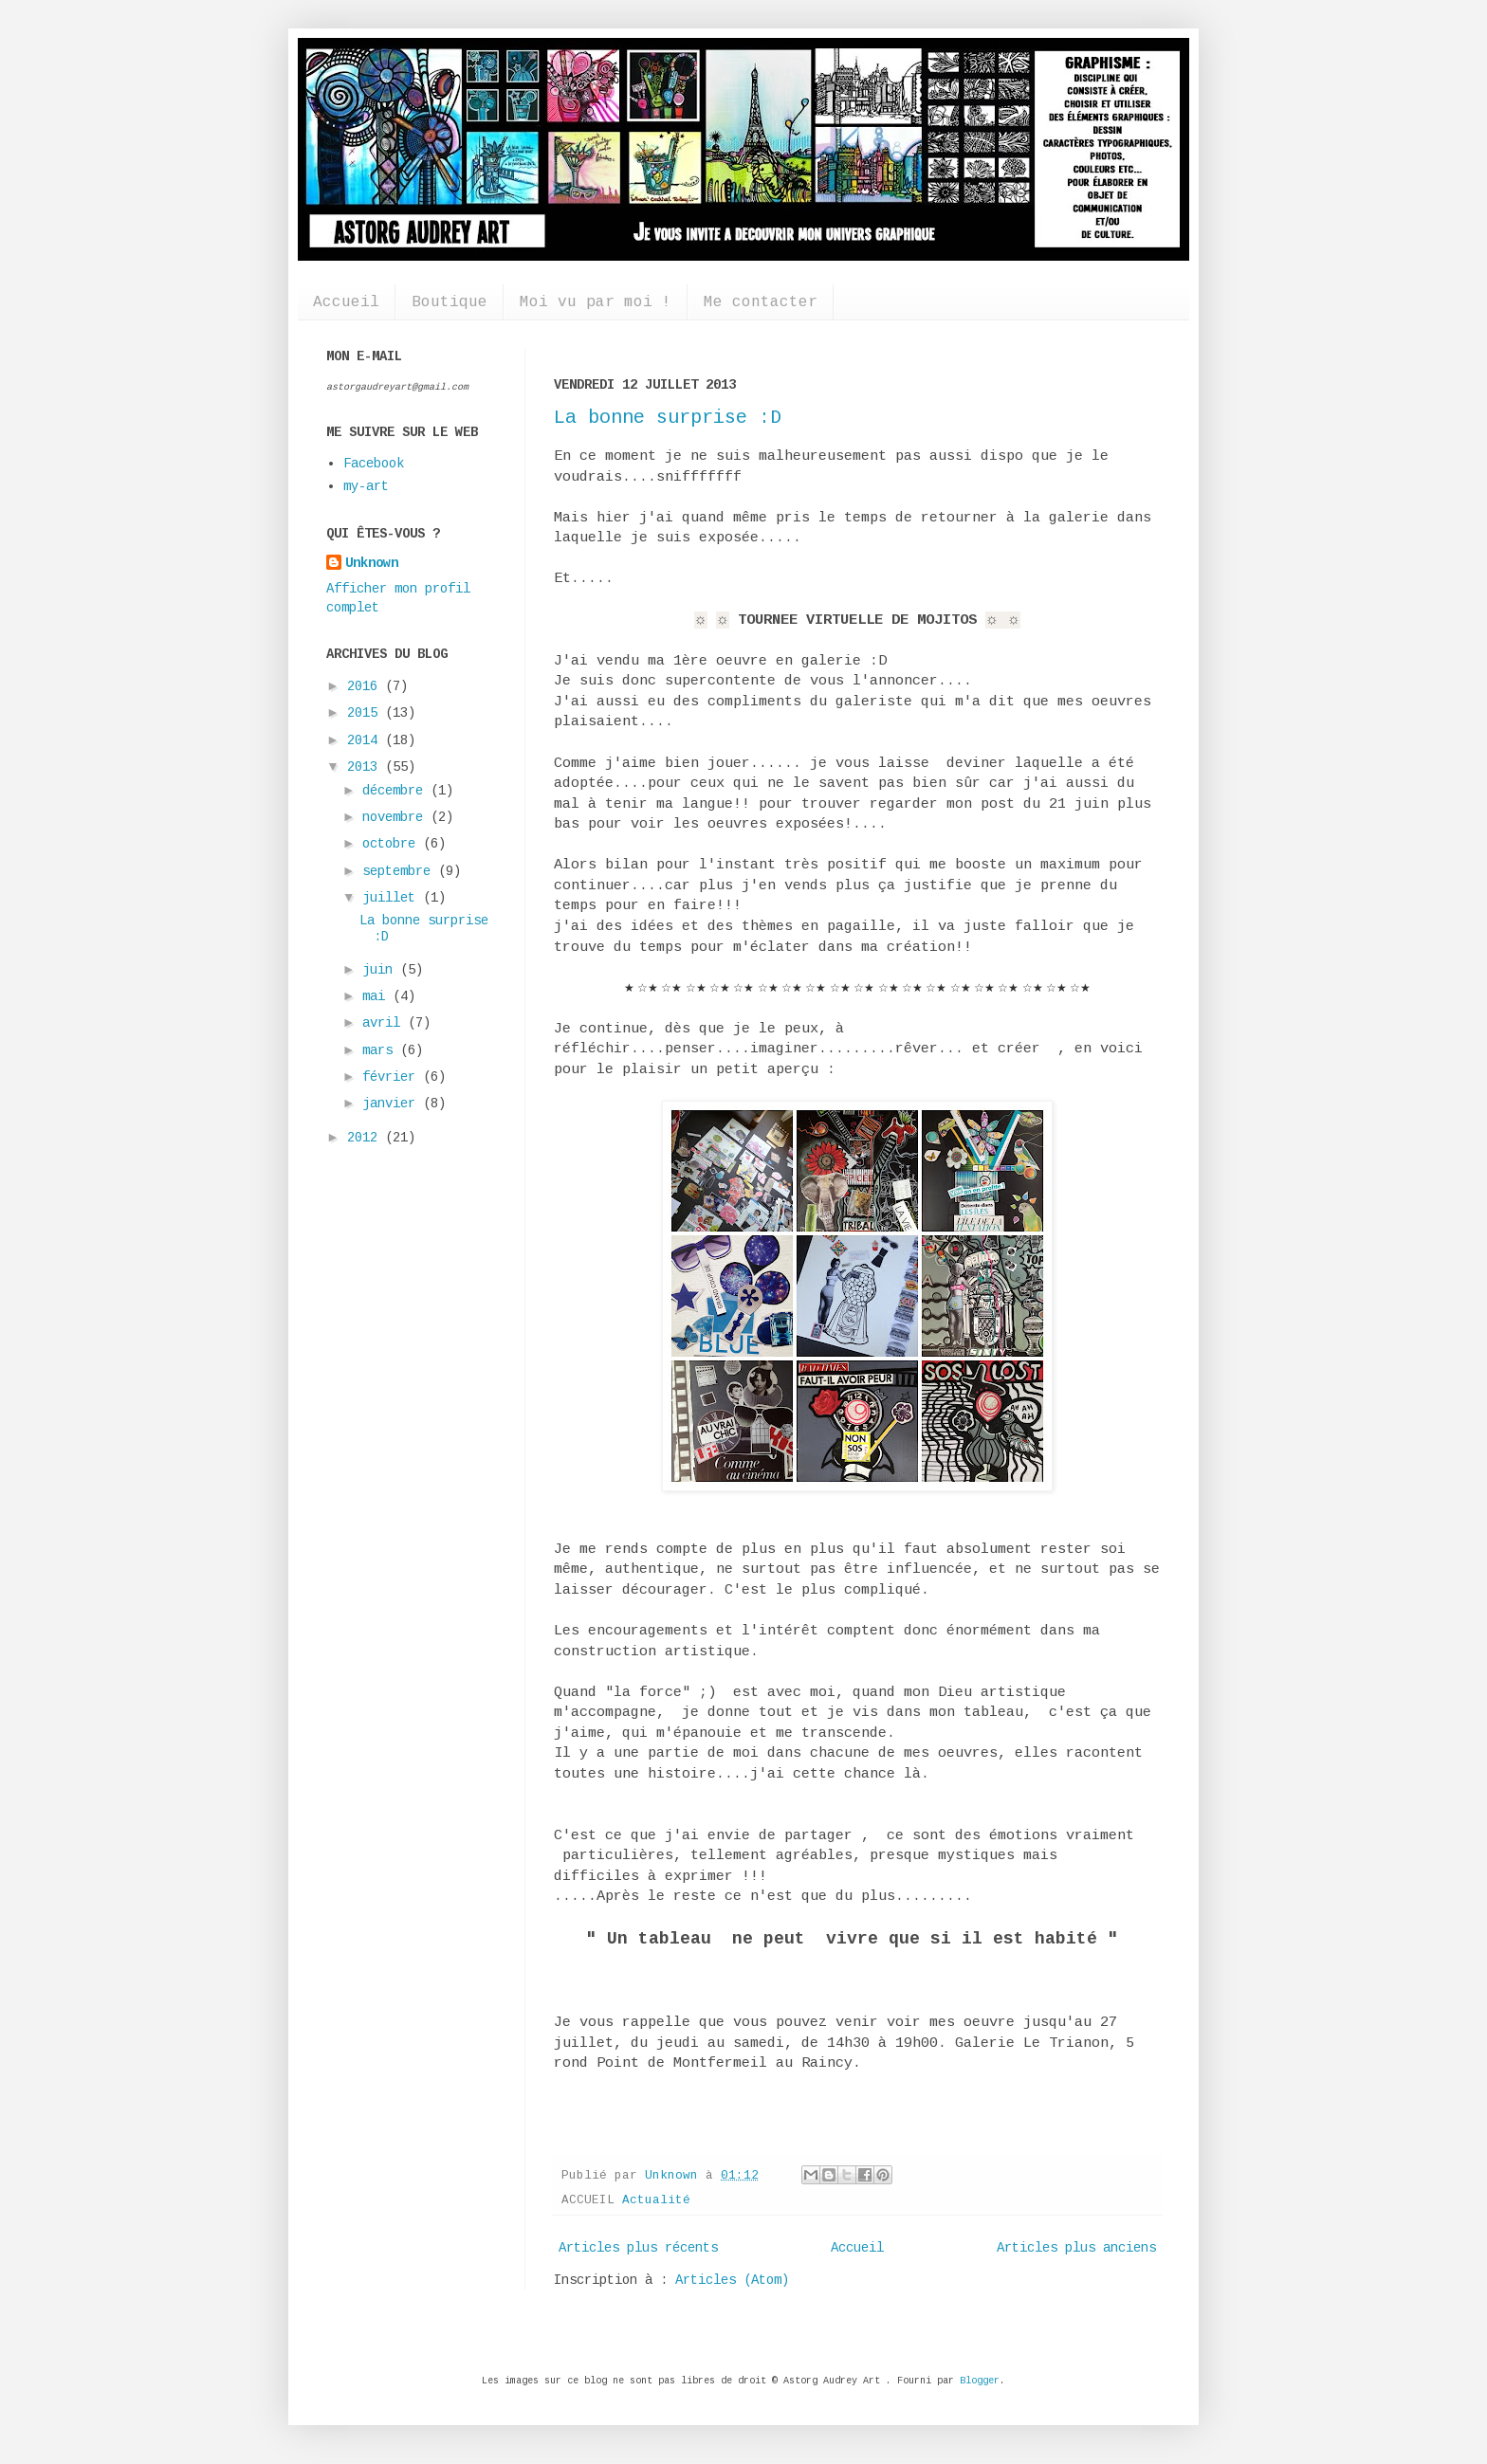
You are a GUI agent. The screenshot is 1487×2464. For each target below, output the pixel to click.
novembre (396, 817)
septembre (400, 871)
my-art (366, 486)
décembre (396, 790)
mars (381, 1050)
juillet (392, 897)
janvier (392, 1103)
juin (381, 969)
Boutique (449, 302)
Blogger (980, 2381)
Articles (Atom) (732, 2280)
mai (377, 996)
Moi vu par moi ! (595, 302)
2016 (366, 686)
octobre (392, 843)
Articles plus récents (638, 2247)
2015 (366, 713)
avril (385, 1023)
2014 (366, 740)
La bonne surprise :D (667, 418)
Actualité (656, 2200)
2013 (366, 767)
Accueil (346, 302)
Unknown (371, 563)
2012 (366, 1137)
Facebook (373, 463)
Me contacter (760, 302)
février (392, 1077)
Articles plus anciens (1076, 2247)
